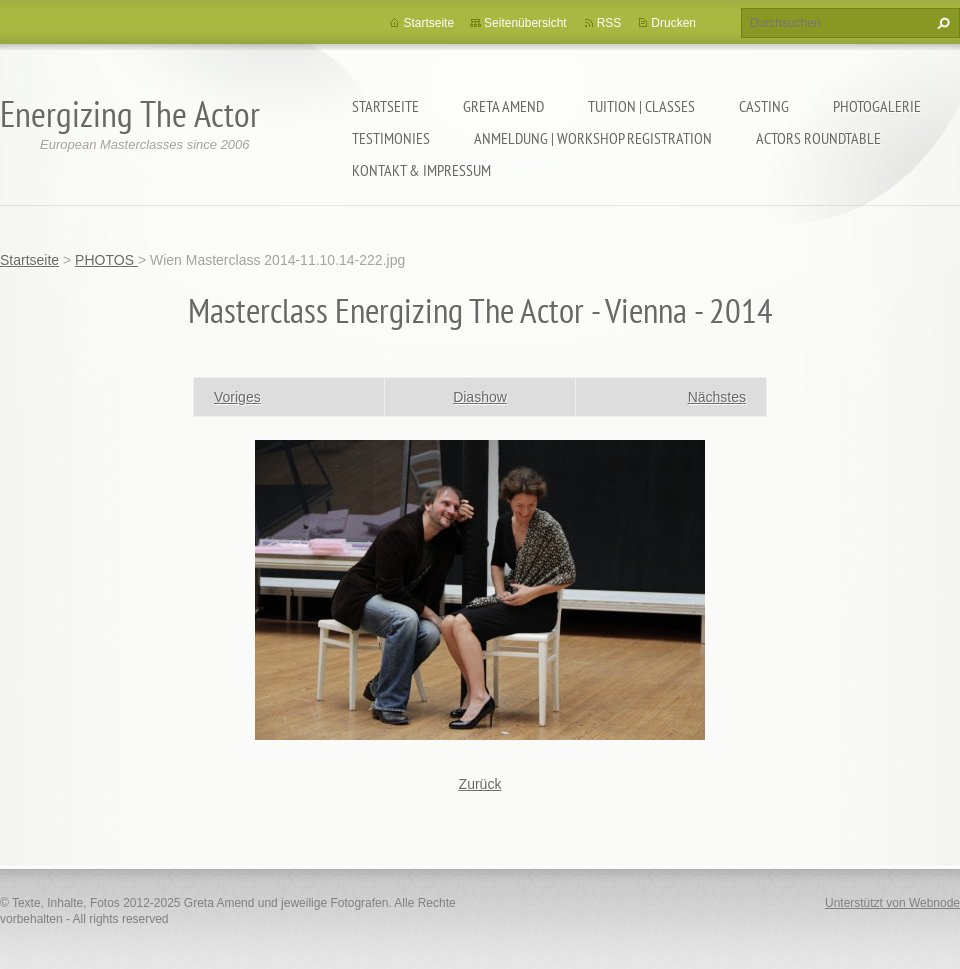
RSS (609, 23)
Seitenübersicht (525, 23)
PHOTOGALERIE (877, 106)
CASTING (764, 106)
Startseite (385, 106)
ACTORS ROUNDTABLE (818, 138)
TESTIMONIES (391, 138)
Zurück (480, 784)
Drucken (673, 23)
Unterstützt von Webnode (892, 903)
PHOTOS (106, 260)
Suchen (941, 23)
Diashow (480, 397)
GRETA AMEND (503, 106)
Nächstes (717, 397)
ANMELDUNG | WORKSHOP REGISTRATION (593, 138)
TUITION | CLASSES (641, 106)
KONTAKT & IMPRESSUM (421, 170)
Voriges (237, 397)
